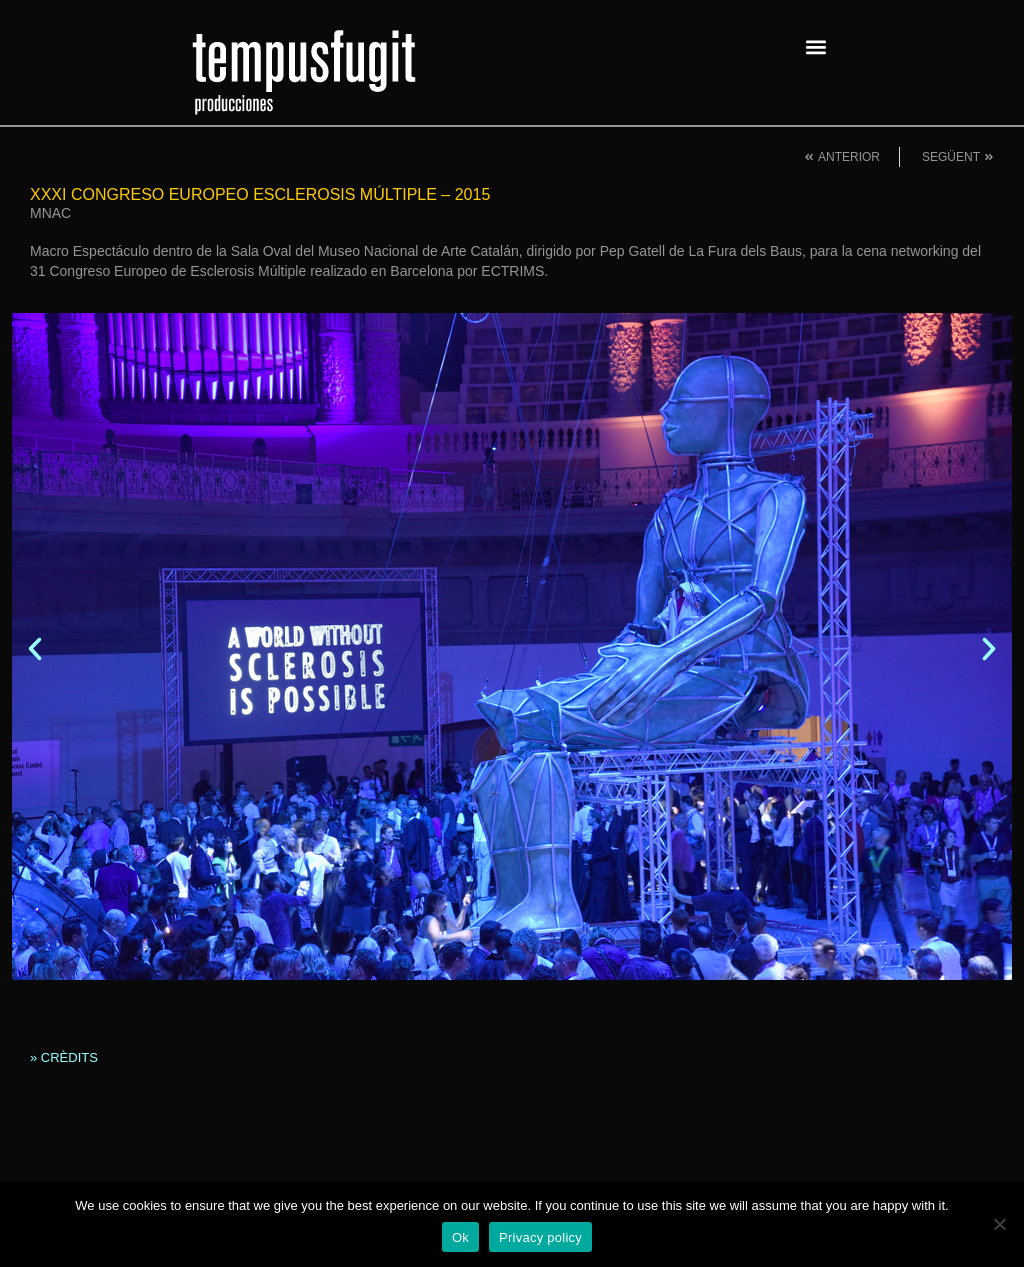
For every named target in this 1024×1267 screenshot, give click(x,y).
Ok (460, 1237)
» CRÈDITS (64, 1057)
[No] (999, 1224)
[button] (815, 46)
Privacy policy (540, 1237)
